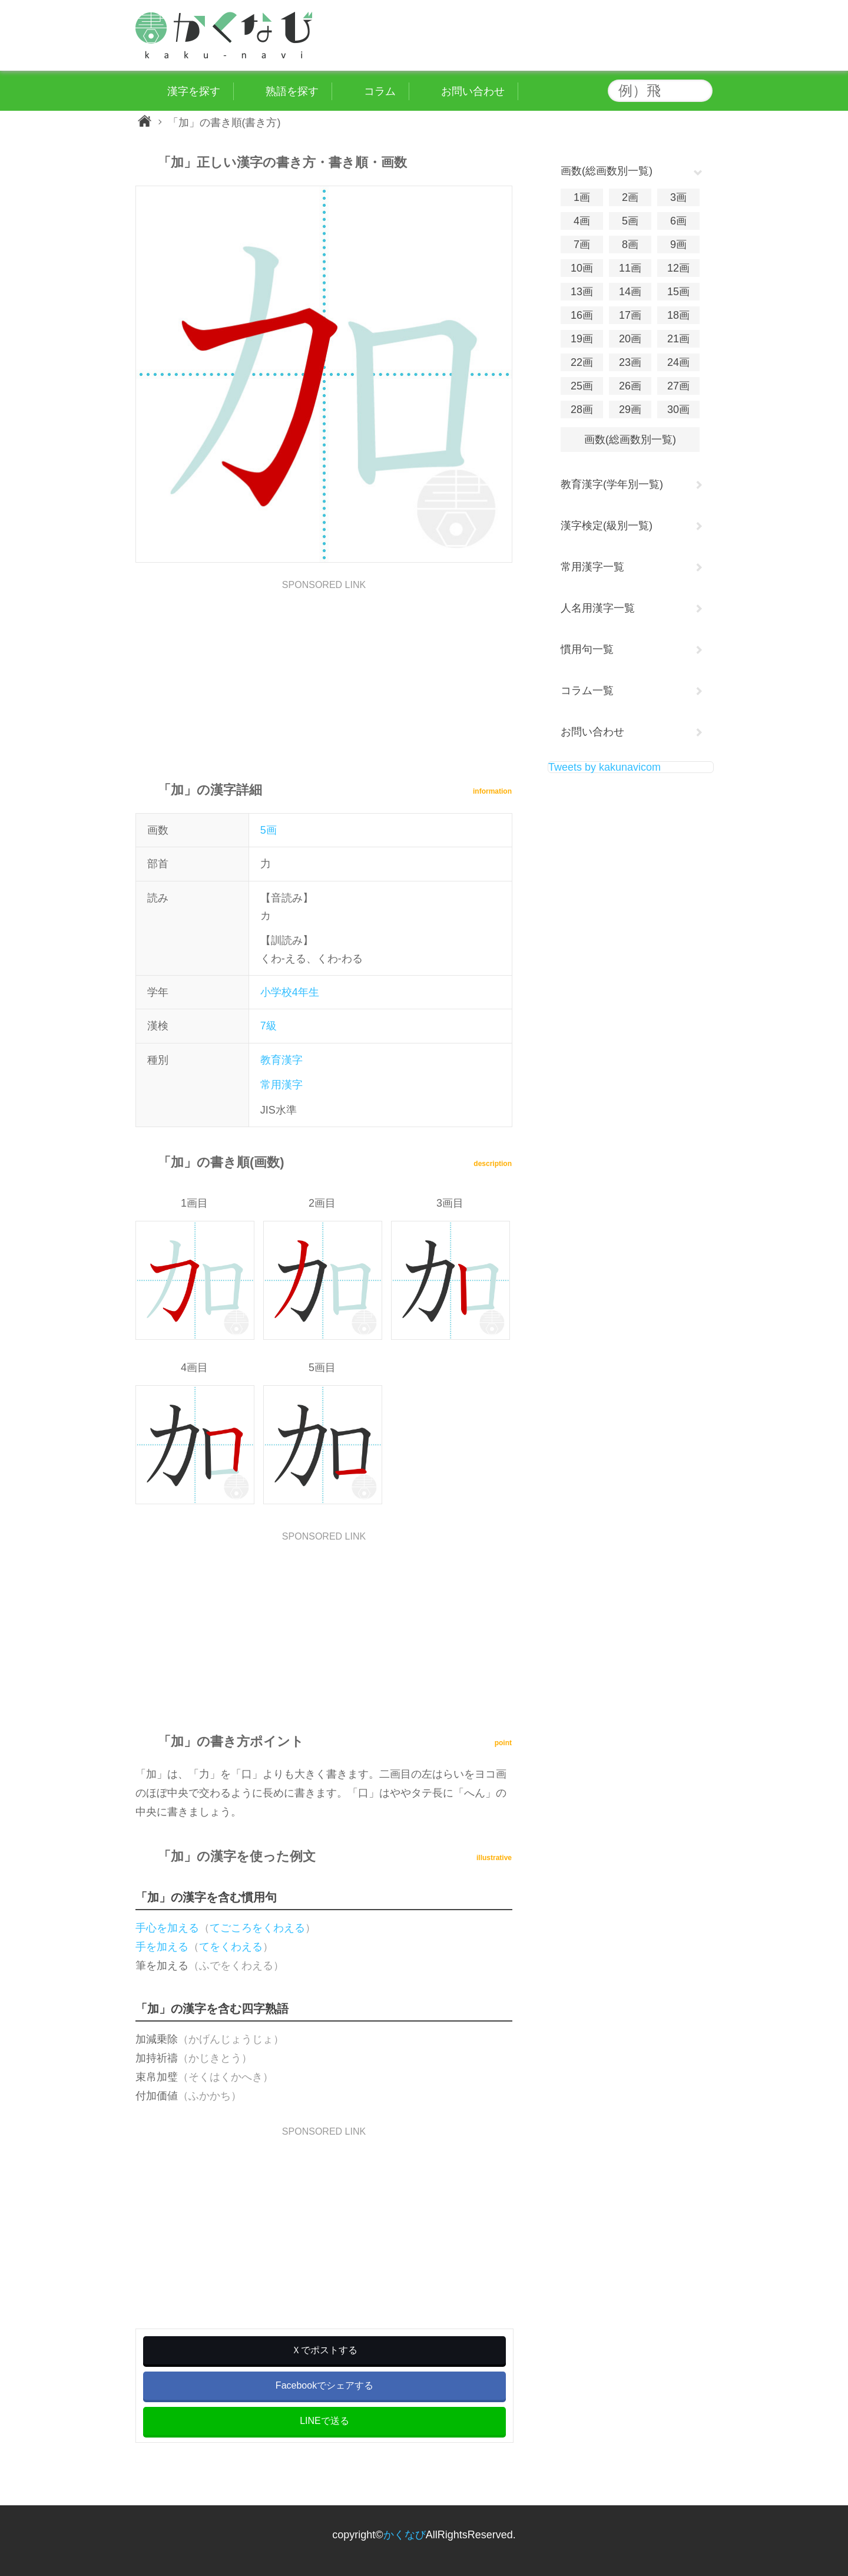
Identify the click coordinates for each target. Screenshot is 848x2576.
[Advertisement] (323, 672)
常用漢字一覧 (592, 567)
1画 (582, 197)
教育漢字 (281, 1060)
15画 (678, 292)
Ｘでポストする (324, 2350)
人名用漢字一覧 (598, 608)
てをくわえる (231, 1947)
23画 (630, 362)
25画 (582, 386)
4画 (582, 221)
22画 (582, 362)
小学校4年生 (289, 992)
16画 (582, 315)
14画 (630, 292)
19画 (582, 339)
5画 (268, 830)
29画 (630, 409)
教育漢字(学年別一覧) (612, 484)
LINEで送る (324, 2421)
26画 (630, 386)
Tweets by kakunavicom (604, 767)
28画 (582, 409)
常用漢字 (281, 1085)
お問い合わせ (592, 732)
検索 (701, 91)
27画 (678, 386)
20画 (630, 339)
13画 (582, 292)
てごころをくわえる (257, 1928)
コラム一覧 (587, 690)
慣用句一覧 (587, 649)
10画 (582, 268)
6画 (678, 221)
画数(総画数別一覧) (630, 439)
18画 (678, 315)
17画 (630, 315)
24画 (678, 362)
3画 (678, 197)
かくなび (404, 2535)
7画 (582, 244)
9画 (678, 244)
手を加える (161, 1947)
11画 (630, 268)
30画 (678, 409)
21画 (678, 339)
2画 (630, 197)
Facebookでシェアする (324, 2385)
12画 (678, 268)
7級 (268, 1026)
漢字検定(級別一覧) (606, 525)
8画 (630, 244)
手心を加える (167, 1928)
